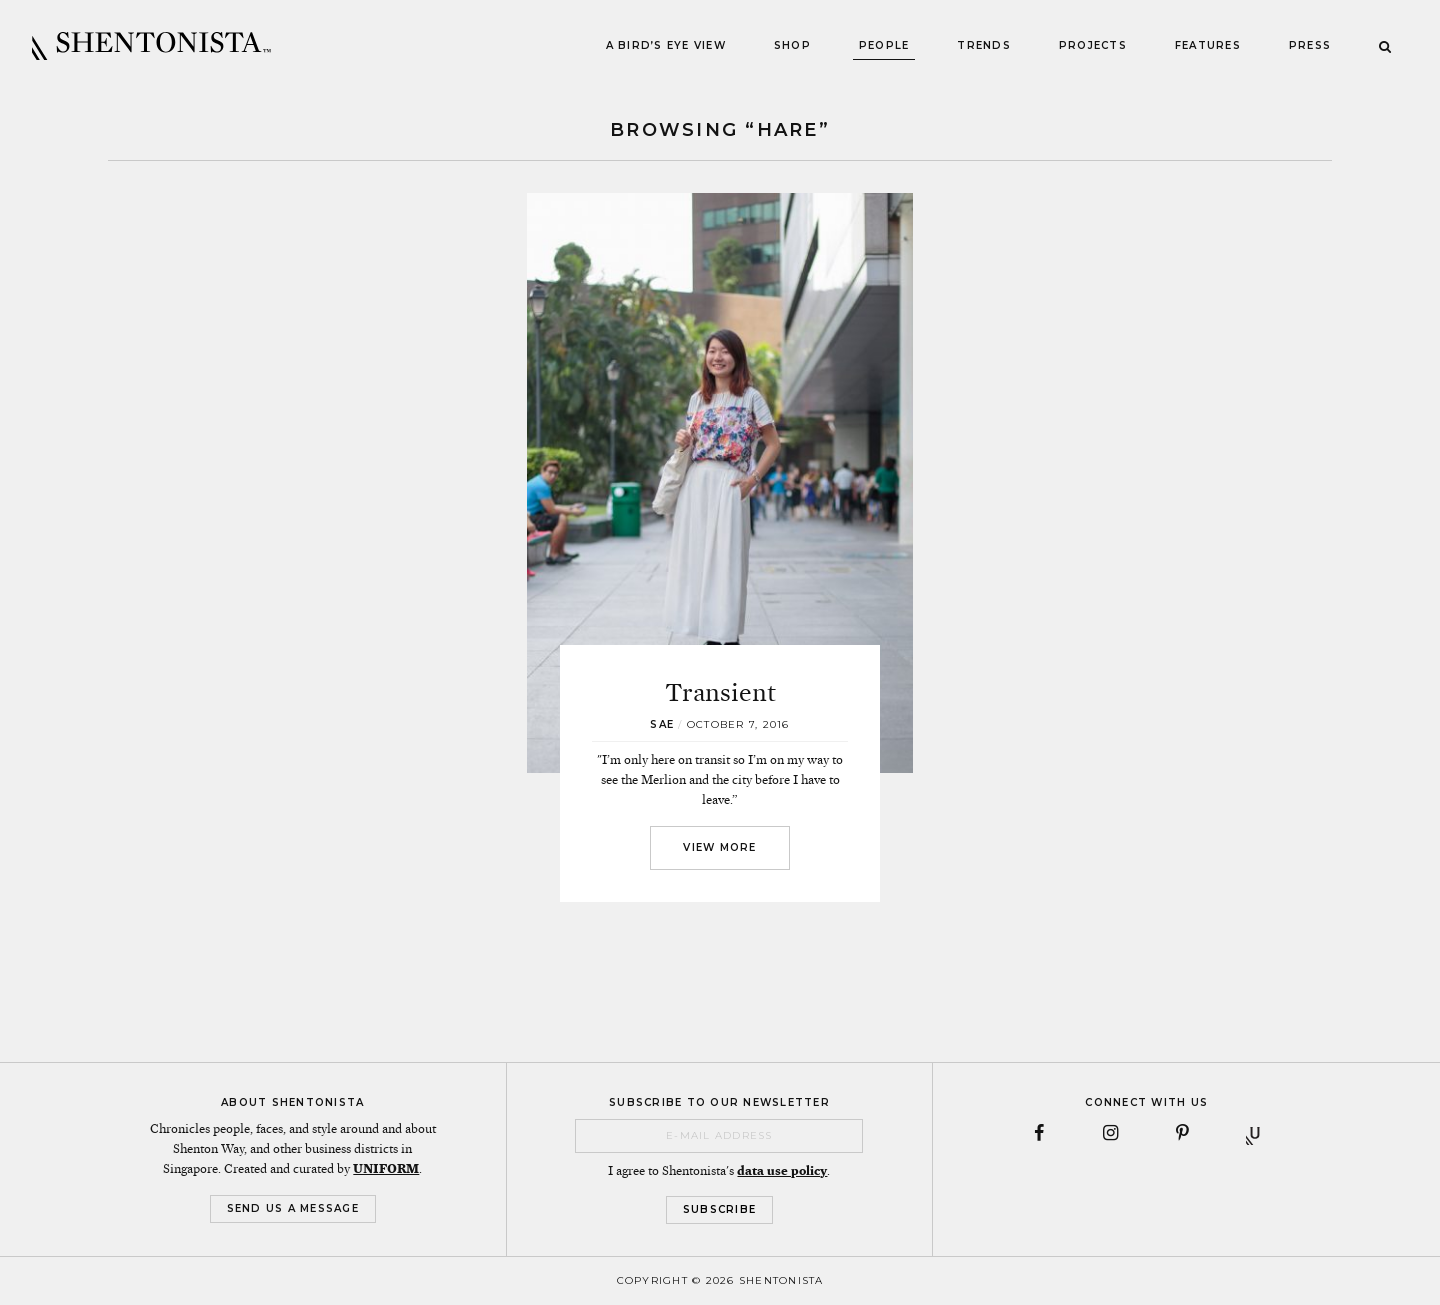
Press (1310, 45)
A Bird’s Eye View (666, 45)
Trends (984, 45)
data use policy (782, 1171)
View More (719, 847)
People (884, 45)
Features (1208, 45)
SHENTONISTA (151, 46)
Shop (792, 45)
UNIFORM (386, 1169)
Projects (1093, 45)
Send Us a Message (293, 1208)
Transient (720, 692)
